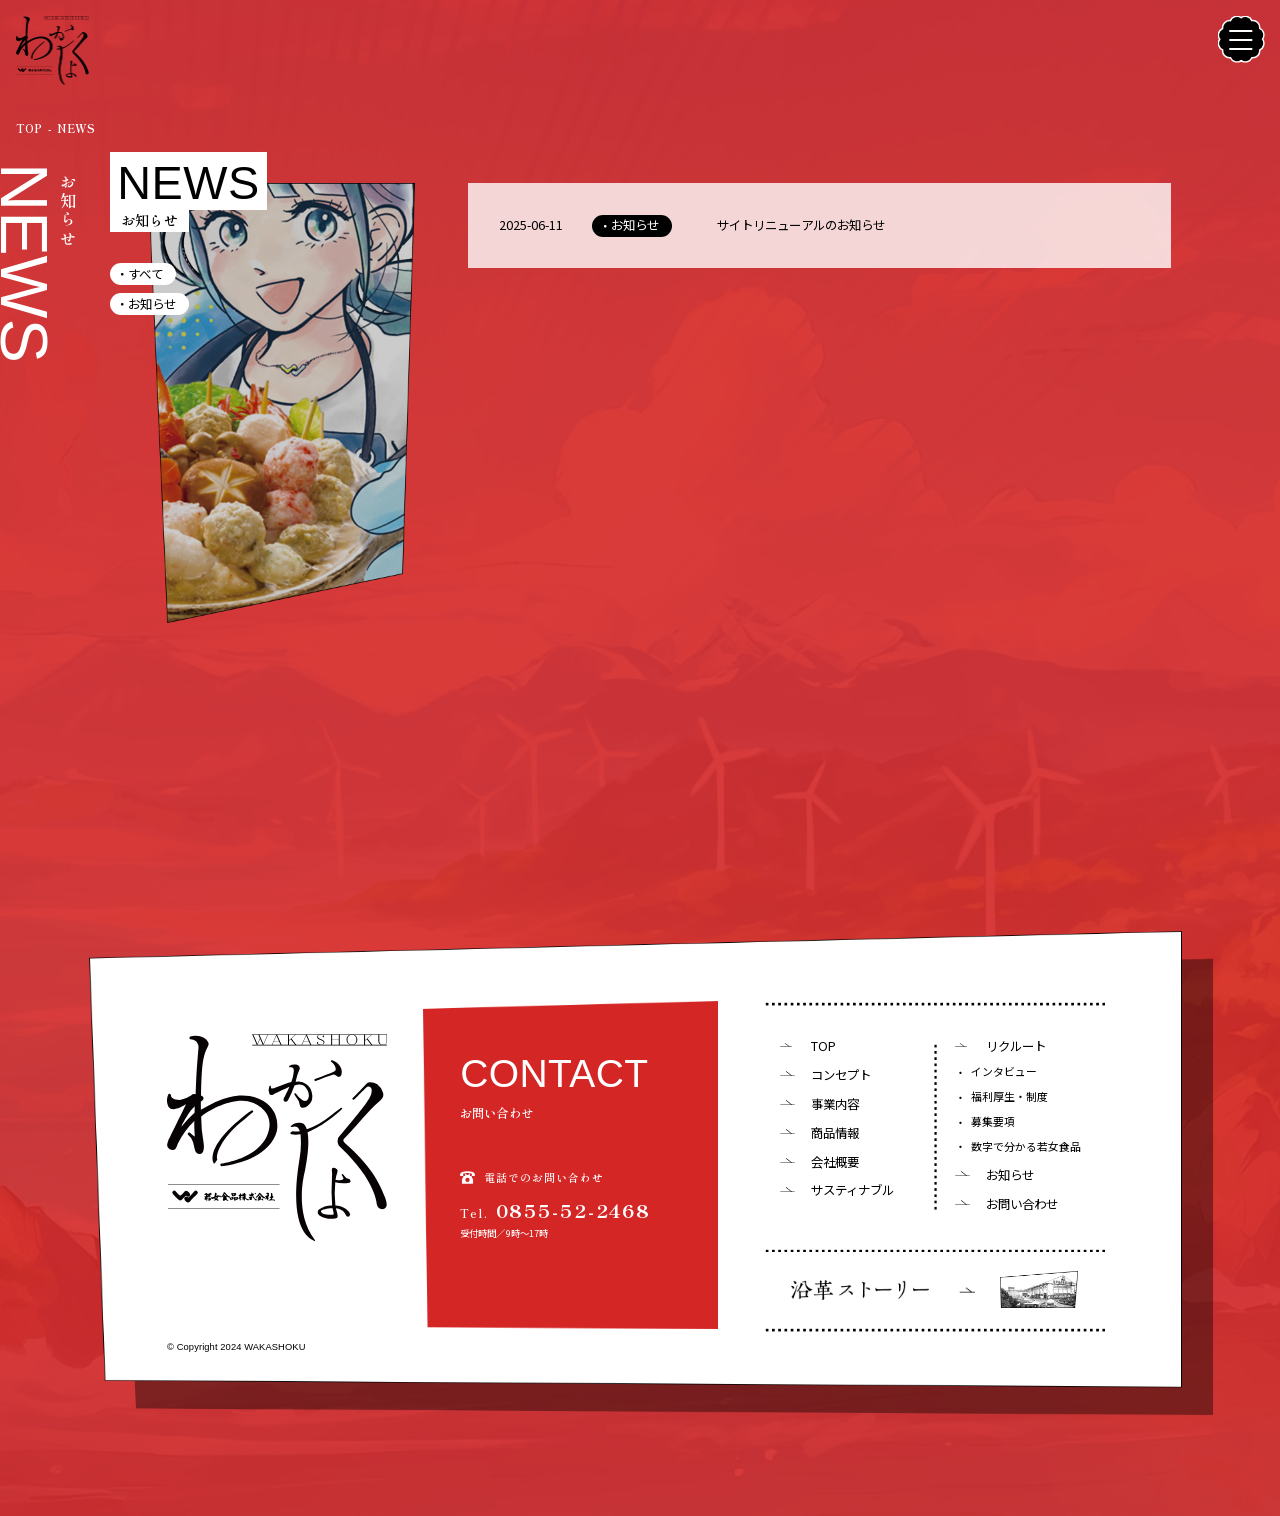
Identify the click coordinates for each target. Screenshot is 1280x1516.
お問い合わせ (1022, 1204)
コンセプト (841, 1075)
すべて (145, 274)
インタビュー (1004, 1071)
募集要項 (993, 1121)
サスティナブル (852, 1190)
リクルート (1016, 1046)
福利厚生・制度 (1009, 1096)
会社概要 (835, 1162)
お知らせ (152, 304)
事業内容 (835, 1104)
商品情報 (835, 1133)
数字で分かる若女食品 (1026, 1146)
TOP (823, 1046)
